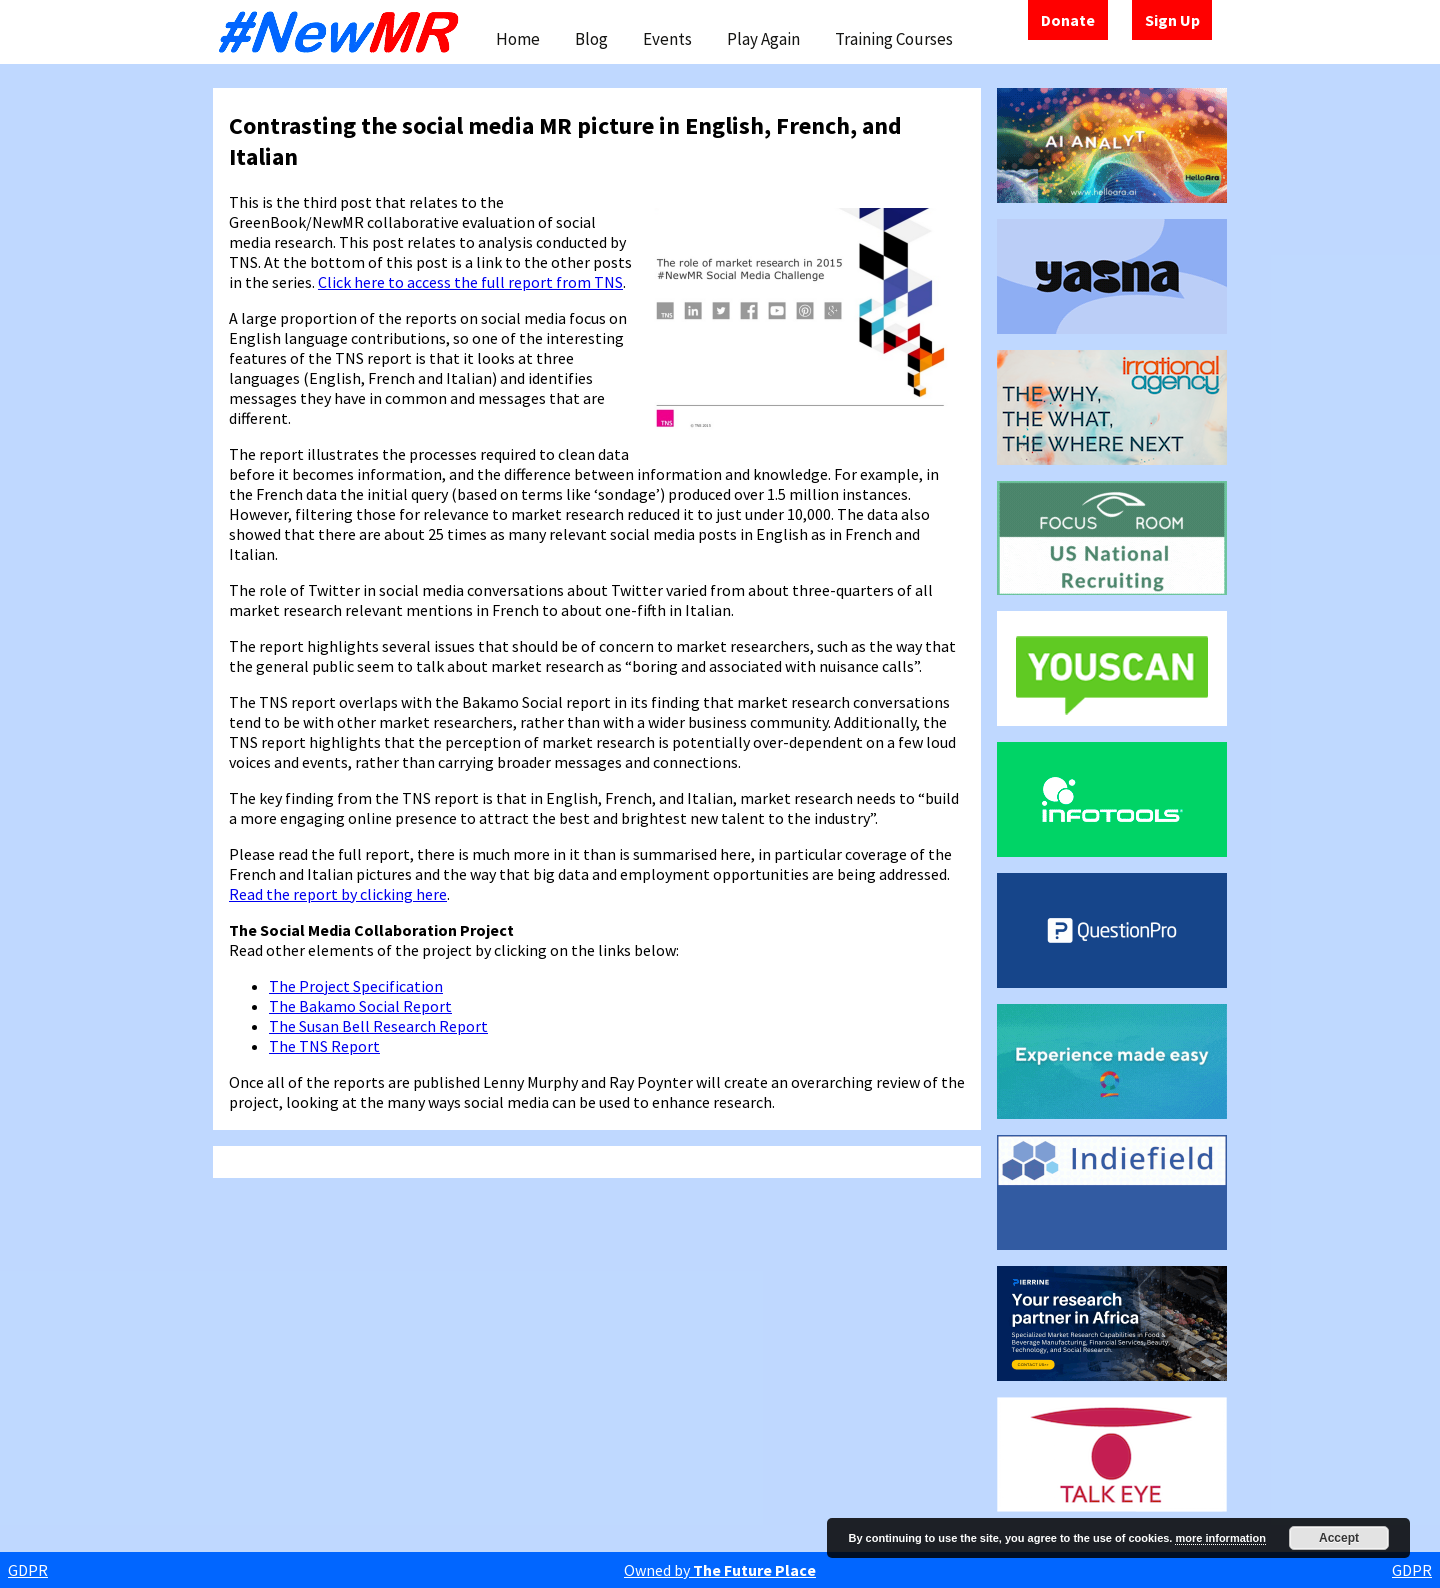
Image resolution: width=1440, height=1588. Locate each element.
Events (667, 39)
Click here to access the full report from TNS (470, 282)
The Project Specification (356, 986)
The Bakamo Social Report (360, 1006)
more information (1220, 1538)
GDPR (28, 1570)
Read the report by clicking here (338, 894)
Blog (591, 39)
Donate (1068, 20)
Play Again (763, 39)
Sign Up (1172, 20)
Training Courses (894, 39)
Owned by (720, 1570)
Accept (1339, 1538)
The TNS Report (324, 1046)
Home (518, 39)
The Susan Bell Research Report (378, 1026)
